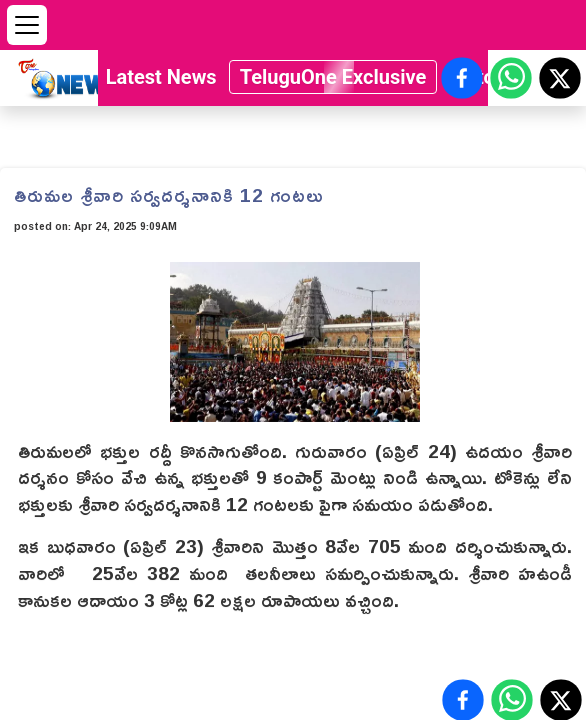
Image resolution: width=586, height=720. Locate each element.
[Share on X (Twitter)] (560, 78)
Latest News (161, 77)
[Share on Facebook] (462, 78)
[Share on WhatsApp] (511, 78)
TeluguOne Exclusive (333, 77)
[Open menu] (27, 25)
